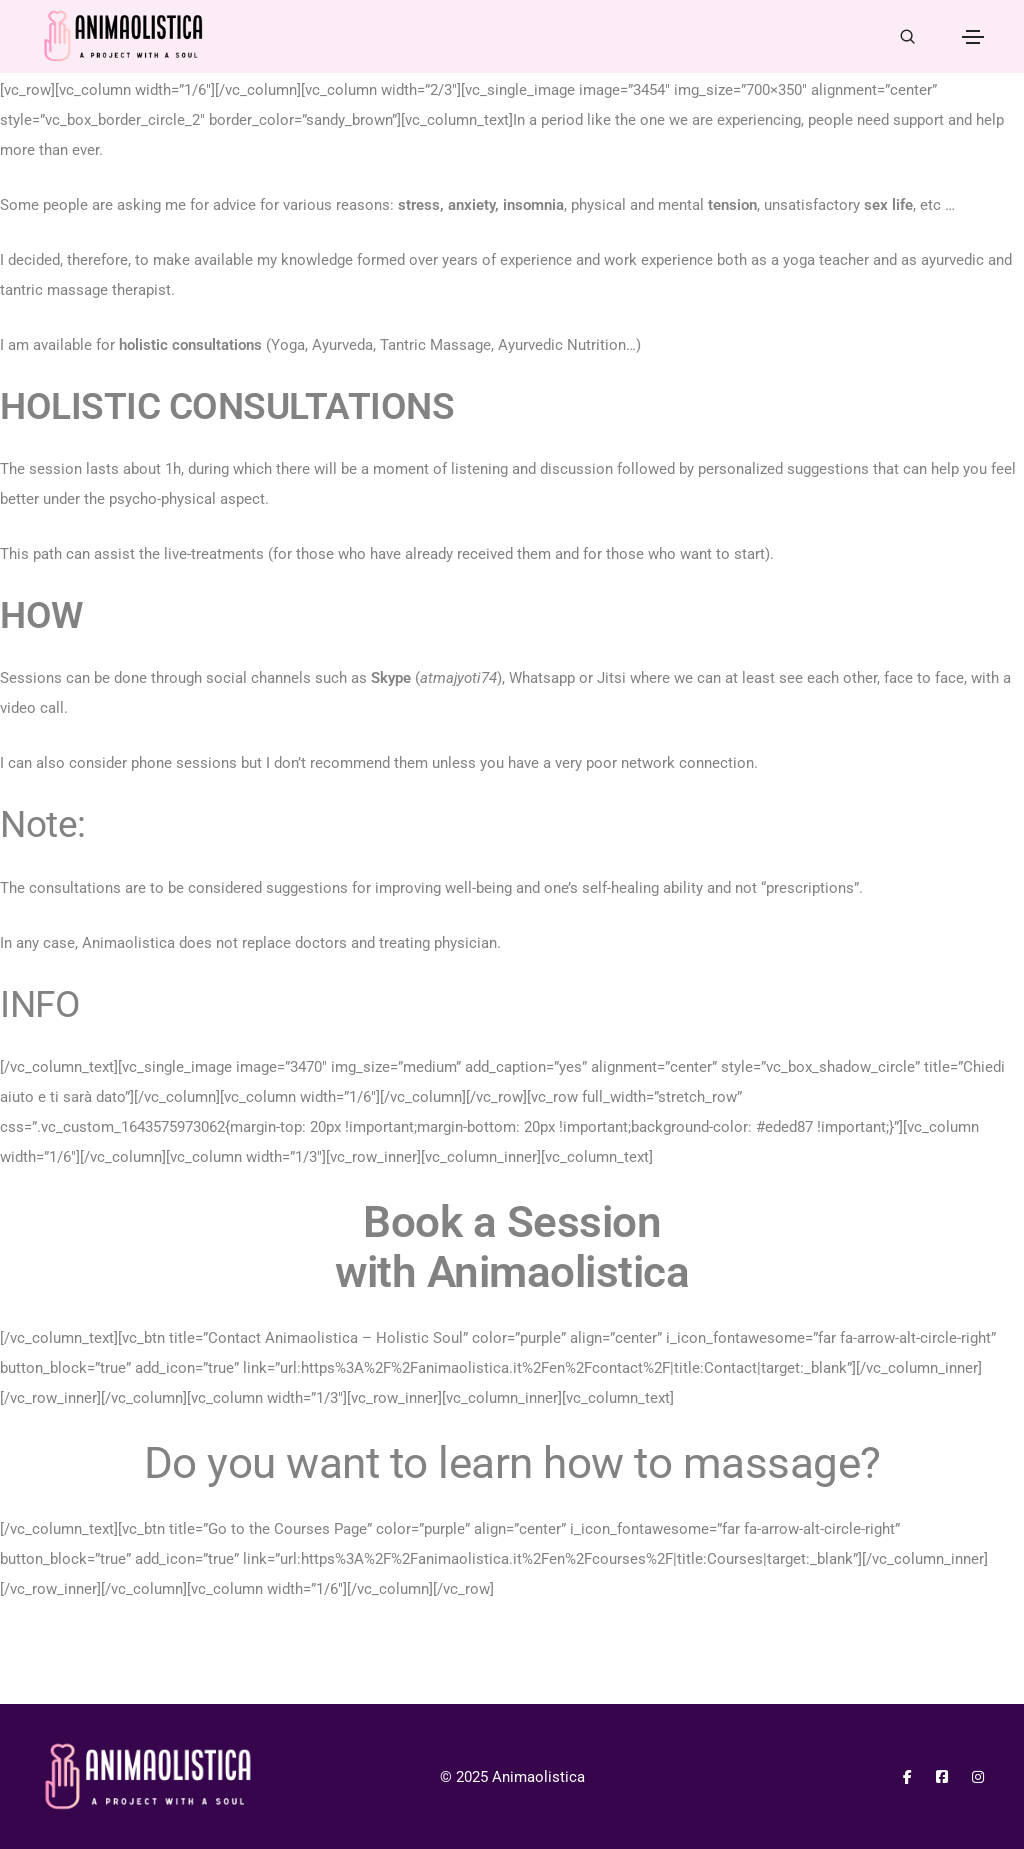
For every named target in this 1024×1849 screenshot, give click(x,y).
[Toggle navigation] (973, 37)
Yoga (288, 345)
